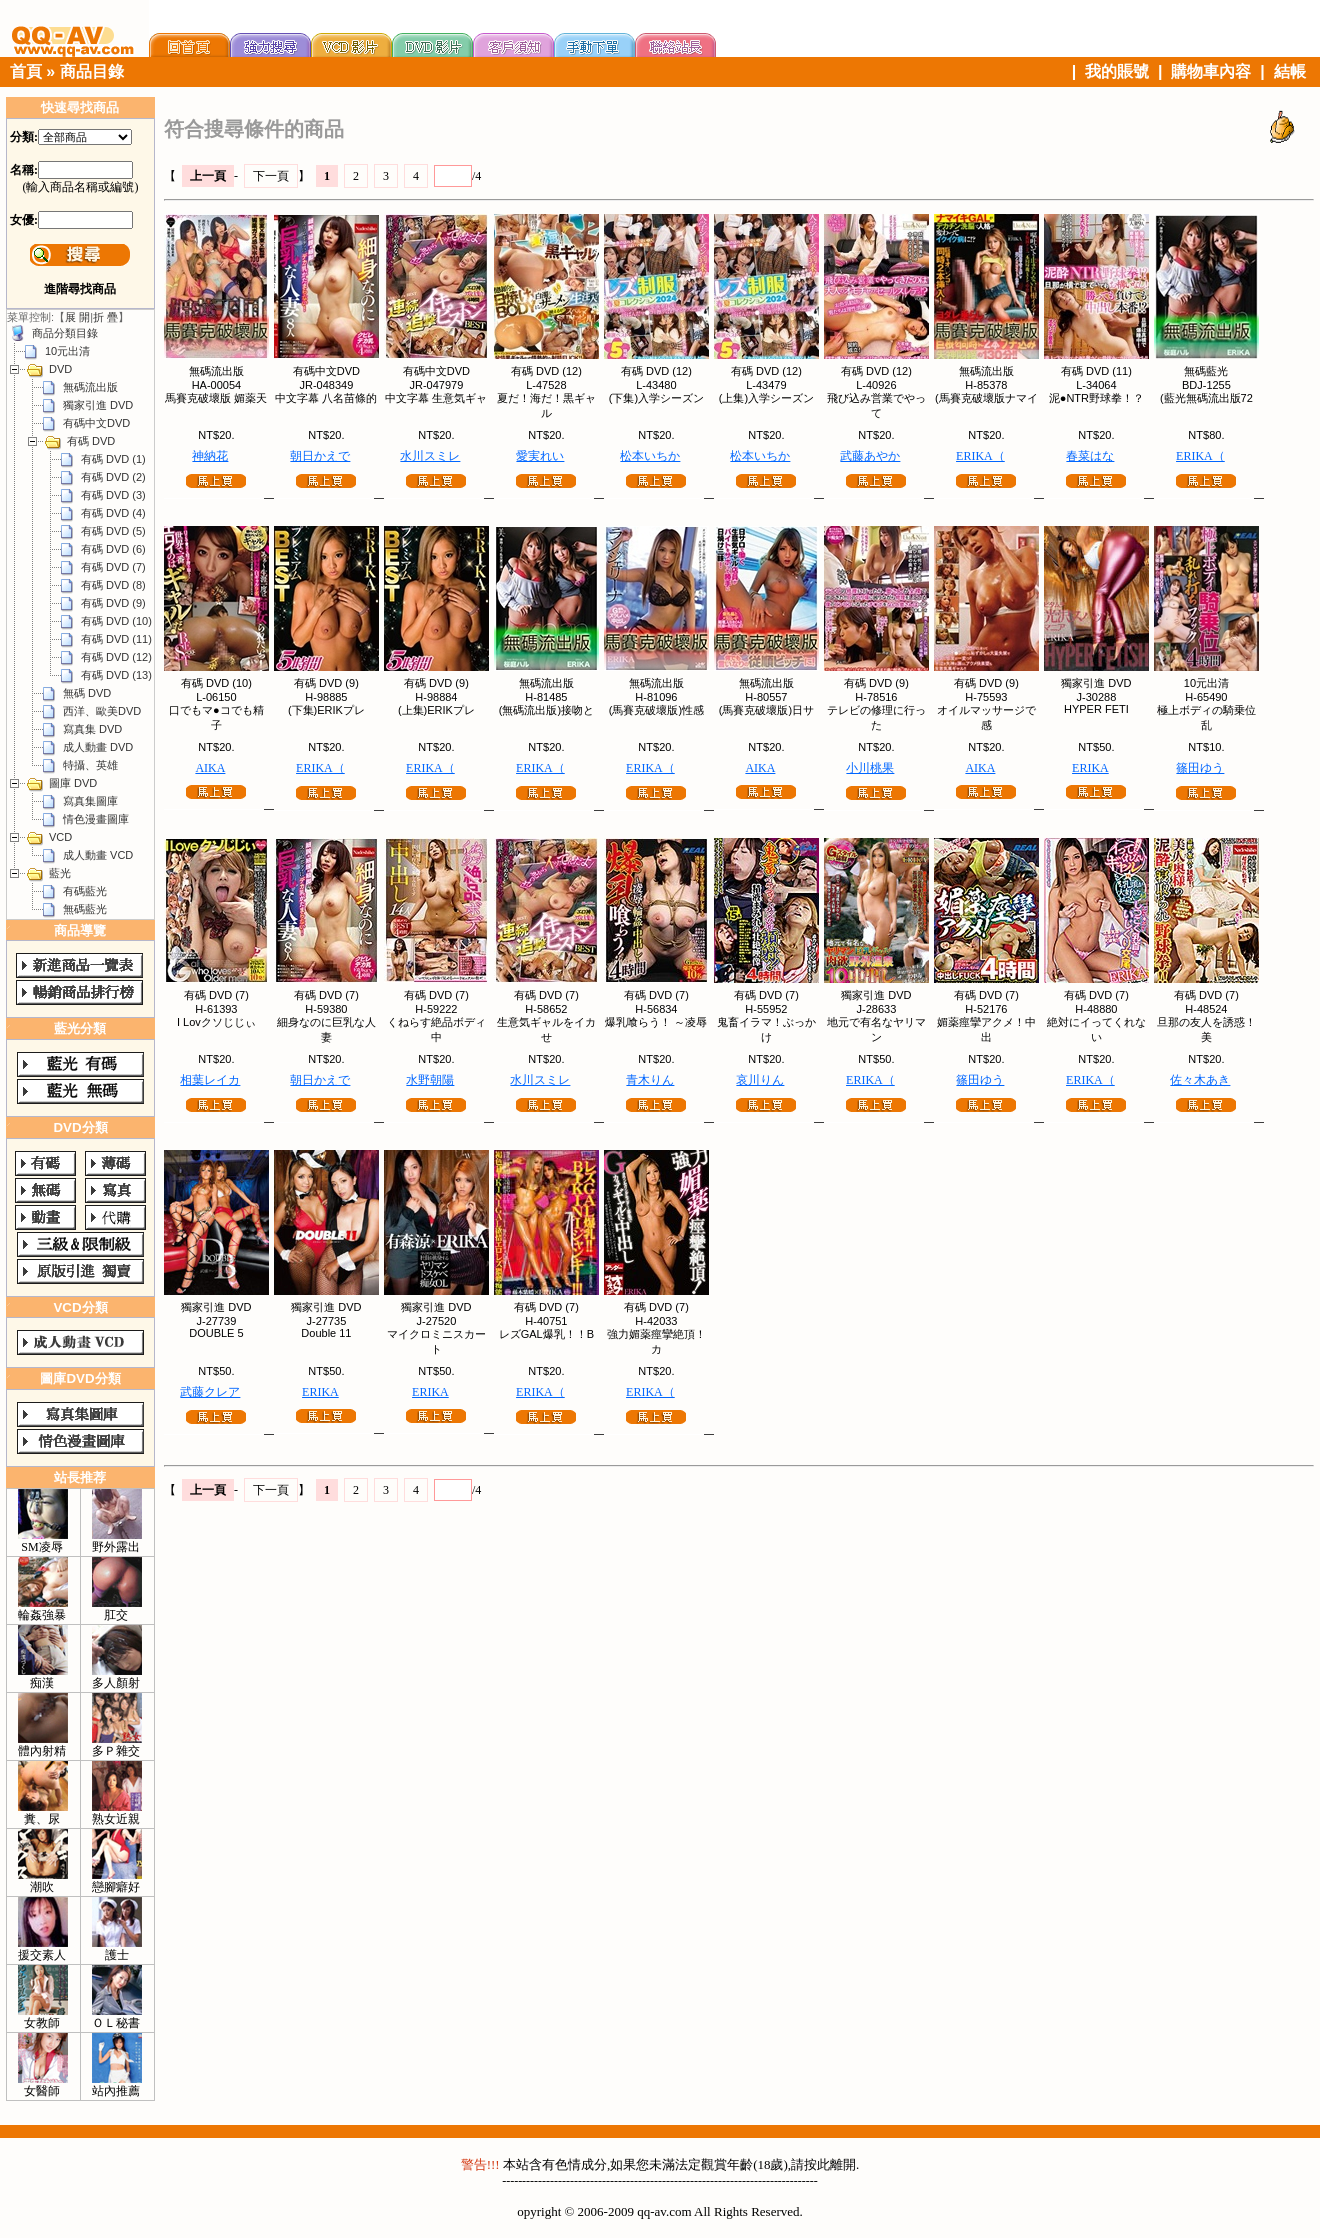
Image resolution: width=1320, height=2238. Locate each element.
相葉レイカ (210, 1080)
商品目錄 (92, 71)
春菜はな (1090, 456)
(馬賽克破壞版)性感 (656, 710)
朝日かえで (320, 456)
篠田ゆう (1200, 768)
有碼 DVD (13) (116, 675)
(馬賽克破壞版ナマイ (986, 398)
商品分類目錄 (65, 333)
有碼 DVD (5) (113, 531)
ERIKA (1090, 768)
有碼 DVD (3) (113, 495)
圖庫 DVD (73, 783)
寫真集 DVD (92, 729)
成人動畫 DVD (98, 747)
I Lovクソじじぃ (216, 1022)
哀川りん (760, 1080)
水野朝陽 (430, 1080)
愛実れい (540, 456)
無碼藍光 (85, 909)
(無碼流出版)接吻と (546, 710)
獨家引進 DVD (98, 405)
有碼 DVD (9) (113, 603)
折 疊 (105, 317)
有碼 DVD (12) (116, 657)
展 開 (77, 317)
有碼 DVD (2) (113, 477)
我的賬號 (1117, 71)
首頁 (26, 71)
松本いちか (650, 456)
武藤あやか (870, 456)
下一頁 (271, 176)
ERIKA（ (980, 456)
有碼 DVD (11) (116, 639)
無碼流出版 (90, 387)
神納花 (210, 456)
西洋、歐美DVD (102, 711)
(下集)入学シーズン (656, 398)
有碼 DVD (91, 441)
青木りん (650, 1080)
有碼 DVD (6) (113, 549)
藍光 (60, 873)
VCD (60, 837)
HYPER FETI (1096, 709)
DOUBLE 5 (216, 1333)
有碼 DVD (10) (116, 621)
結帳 (1290, 71)
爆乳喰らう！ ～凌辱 (656, 1022)
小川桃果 (870, 768)
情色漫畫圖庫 (96, 819)
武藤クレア (210, 1392)
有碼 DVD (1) (113, 459)
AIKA (210, 768)
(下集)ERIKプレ (326, 710)
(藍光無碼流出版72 (1206, 398)
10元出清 (67, 351)
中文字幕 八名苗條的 (326, 398)
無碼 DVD (87, 693)
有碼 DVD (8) (113, 585)
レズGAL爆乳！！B (546, 1334)
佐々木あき (1200, 1080)
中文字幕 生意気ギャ (436, 398)
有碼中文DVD (96, 423)
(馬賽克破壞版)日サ (766, 710)
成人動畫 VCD (98, 855)
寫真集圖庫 (90, 801)
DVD (60, 369)
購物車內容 (1211, 71)
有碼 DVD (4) (113, 513)
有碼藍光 (85, 891)
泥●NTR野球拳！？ (1096, 398)
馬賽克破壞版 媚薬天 (216, 398)
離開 (843, 2164)
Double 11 (326, 1333)
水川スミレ (430, 456)
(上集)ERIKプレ (436, 710)
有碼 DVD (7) (113, 567)
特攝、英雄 (90, 765)
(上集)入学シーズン (766, 398)
